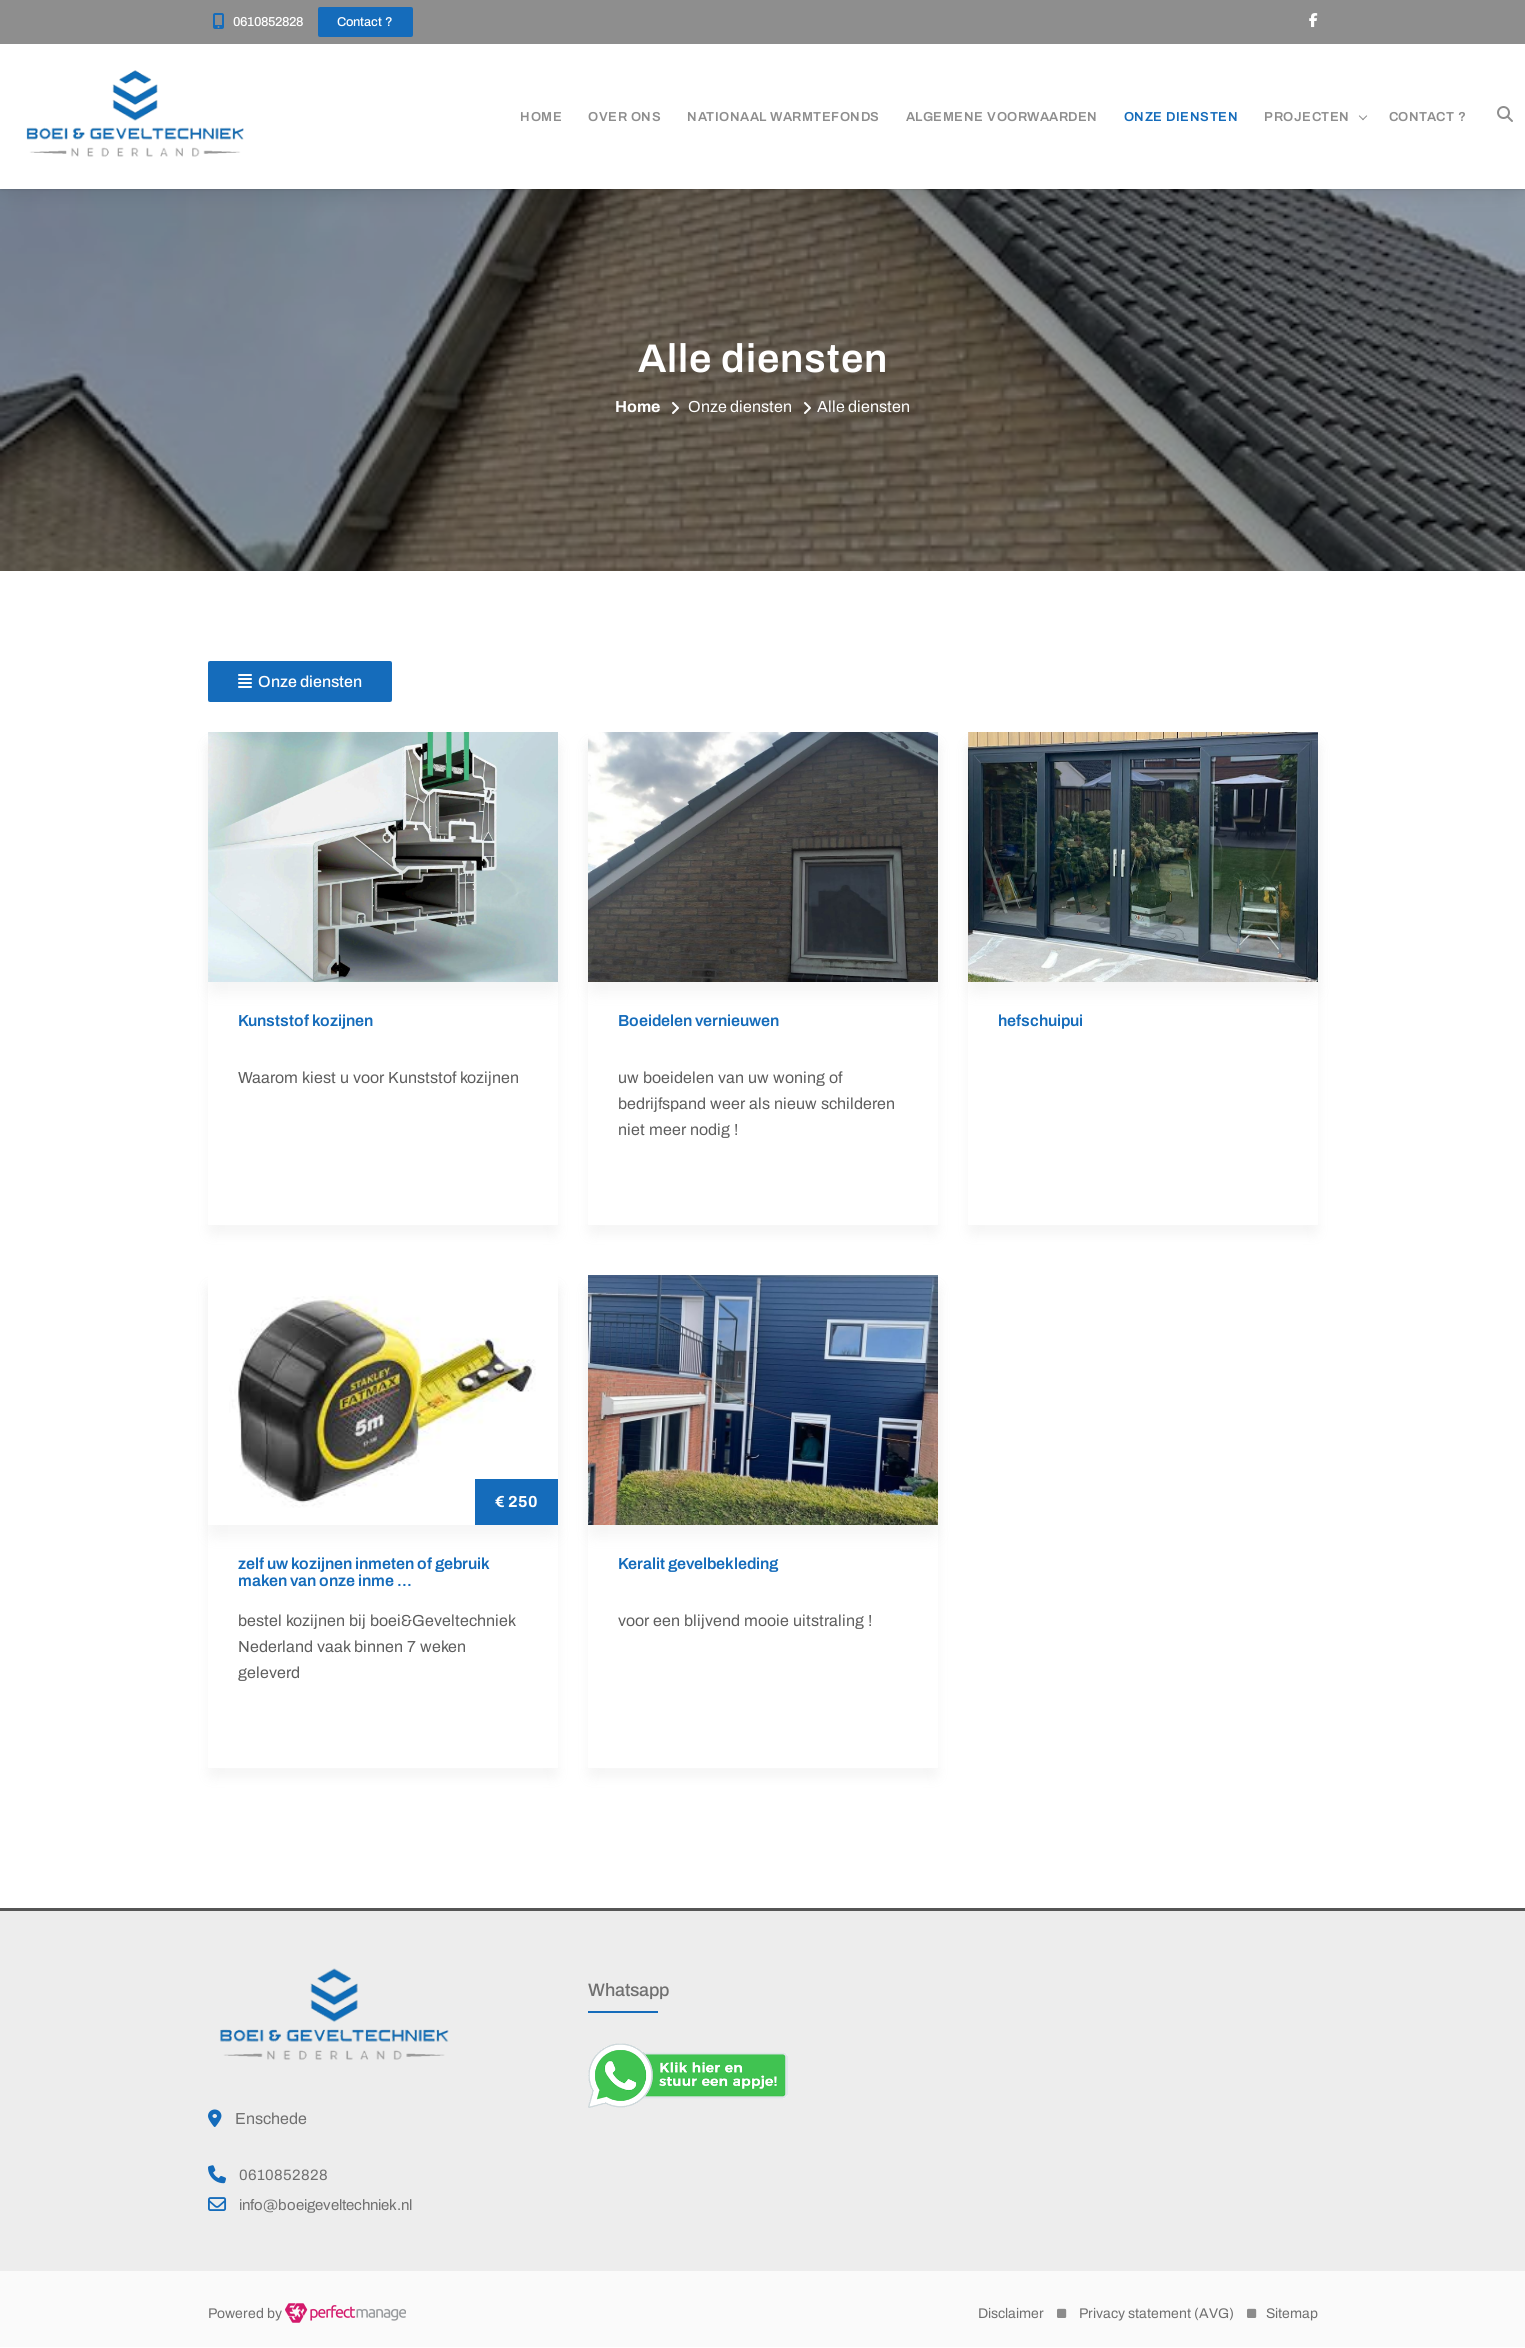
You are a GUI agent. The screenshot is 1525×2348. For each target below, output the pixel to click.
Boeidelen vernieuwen (698, 1021)
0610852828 (268, 22)
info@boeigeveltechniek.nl (325, 2206)
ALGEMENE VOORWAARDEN (1002, 117)
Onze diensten (1181, 117)
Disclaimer (1011, 2314)
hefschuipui (1040, 1021)
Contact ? (1428, 117)
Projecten (1307, 117)
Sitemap (1292, 2314)
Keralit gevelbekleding (698, 1564)
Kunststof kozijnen (305, 1021)
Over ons (624, 117)
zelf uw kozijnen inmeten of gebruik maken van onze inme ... (364, 1573)
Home (541, 117)
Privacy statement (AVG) (1156, 2314)
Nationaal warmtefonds (783, 117)
